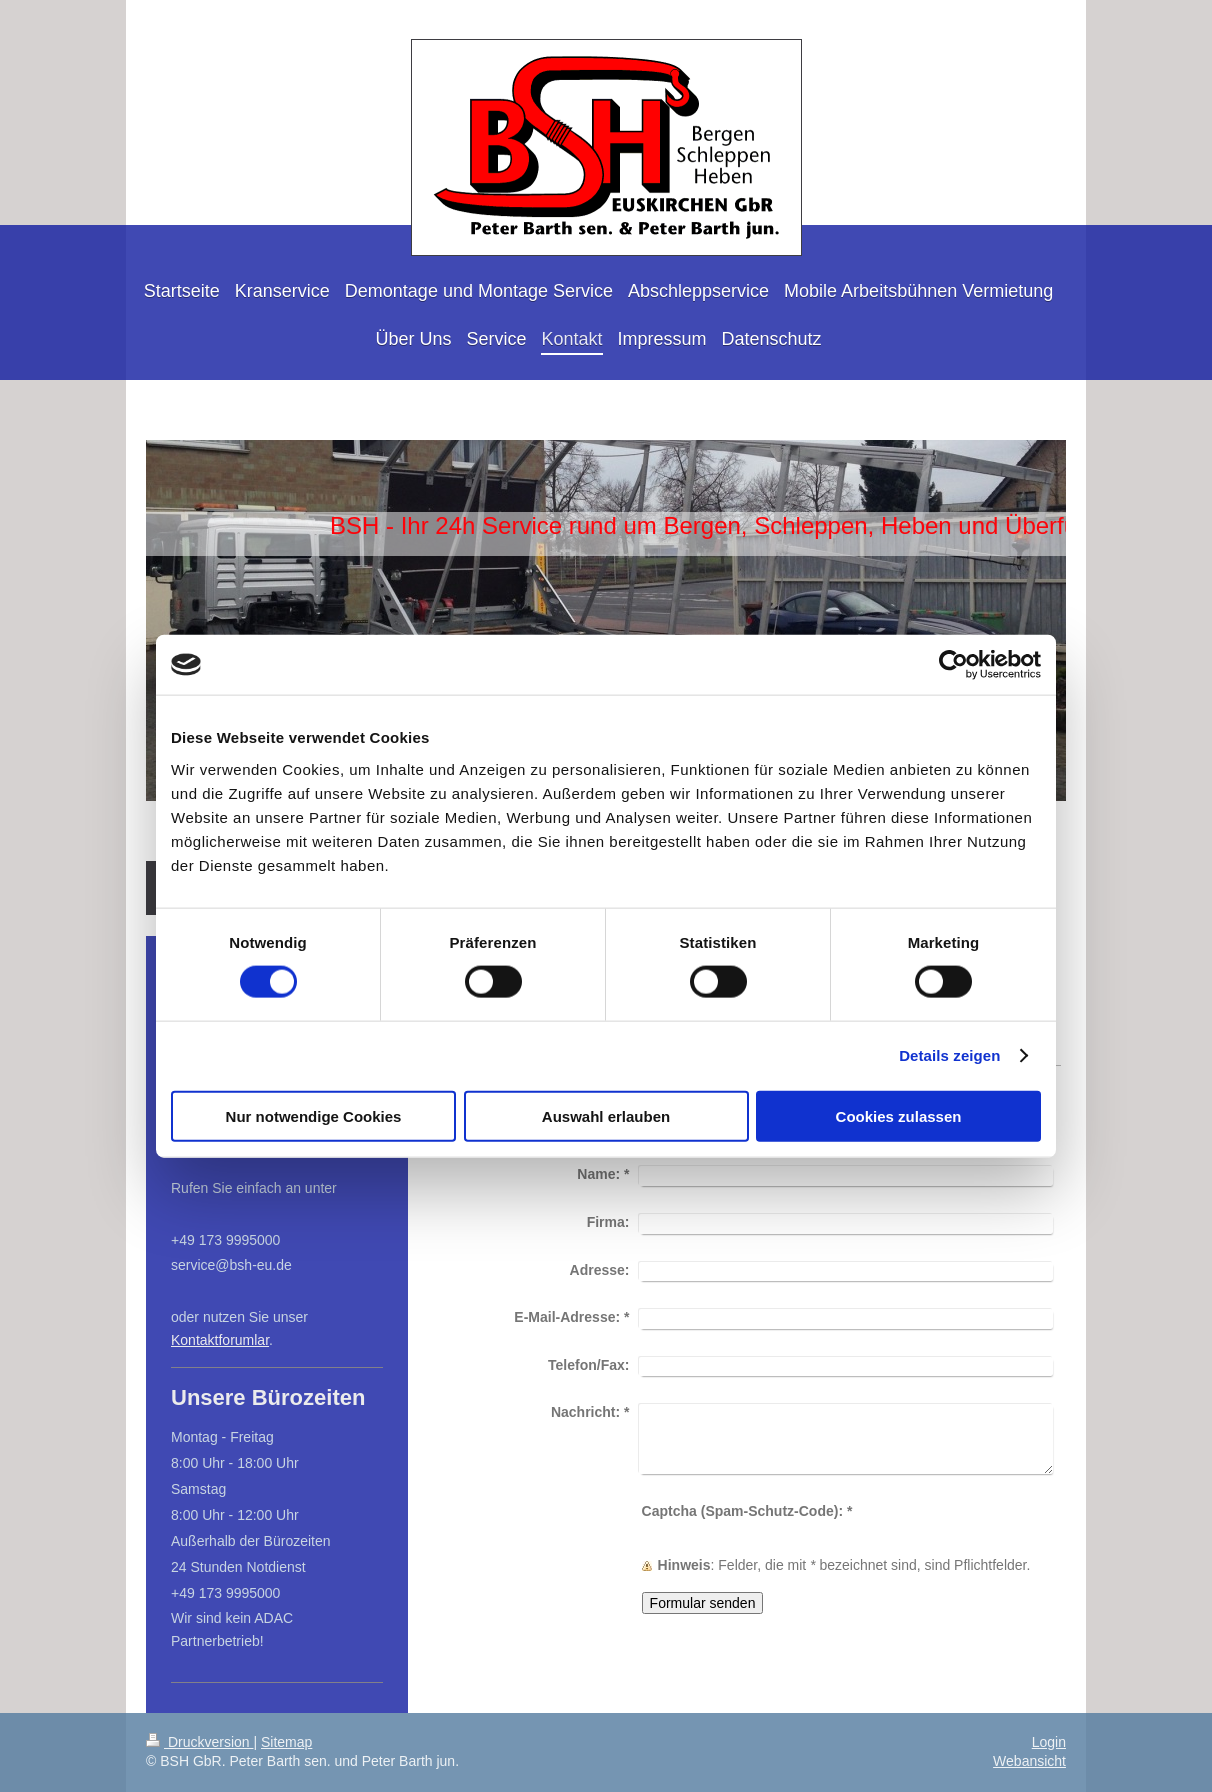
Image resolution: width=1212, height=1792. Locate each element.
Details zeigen (949, 1055)
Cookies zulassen (899, 1115)
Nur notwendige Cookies (314, 1115)
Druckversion (199, 1742)
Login (1049, 1742)
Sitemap (286, 1742)
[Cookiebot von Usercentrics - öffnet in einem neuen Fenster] (953, 665)
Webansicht (1029, 1761)
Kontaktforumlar (220, 1340)
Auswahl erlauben (606, 1115)
